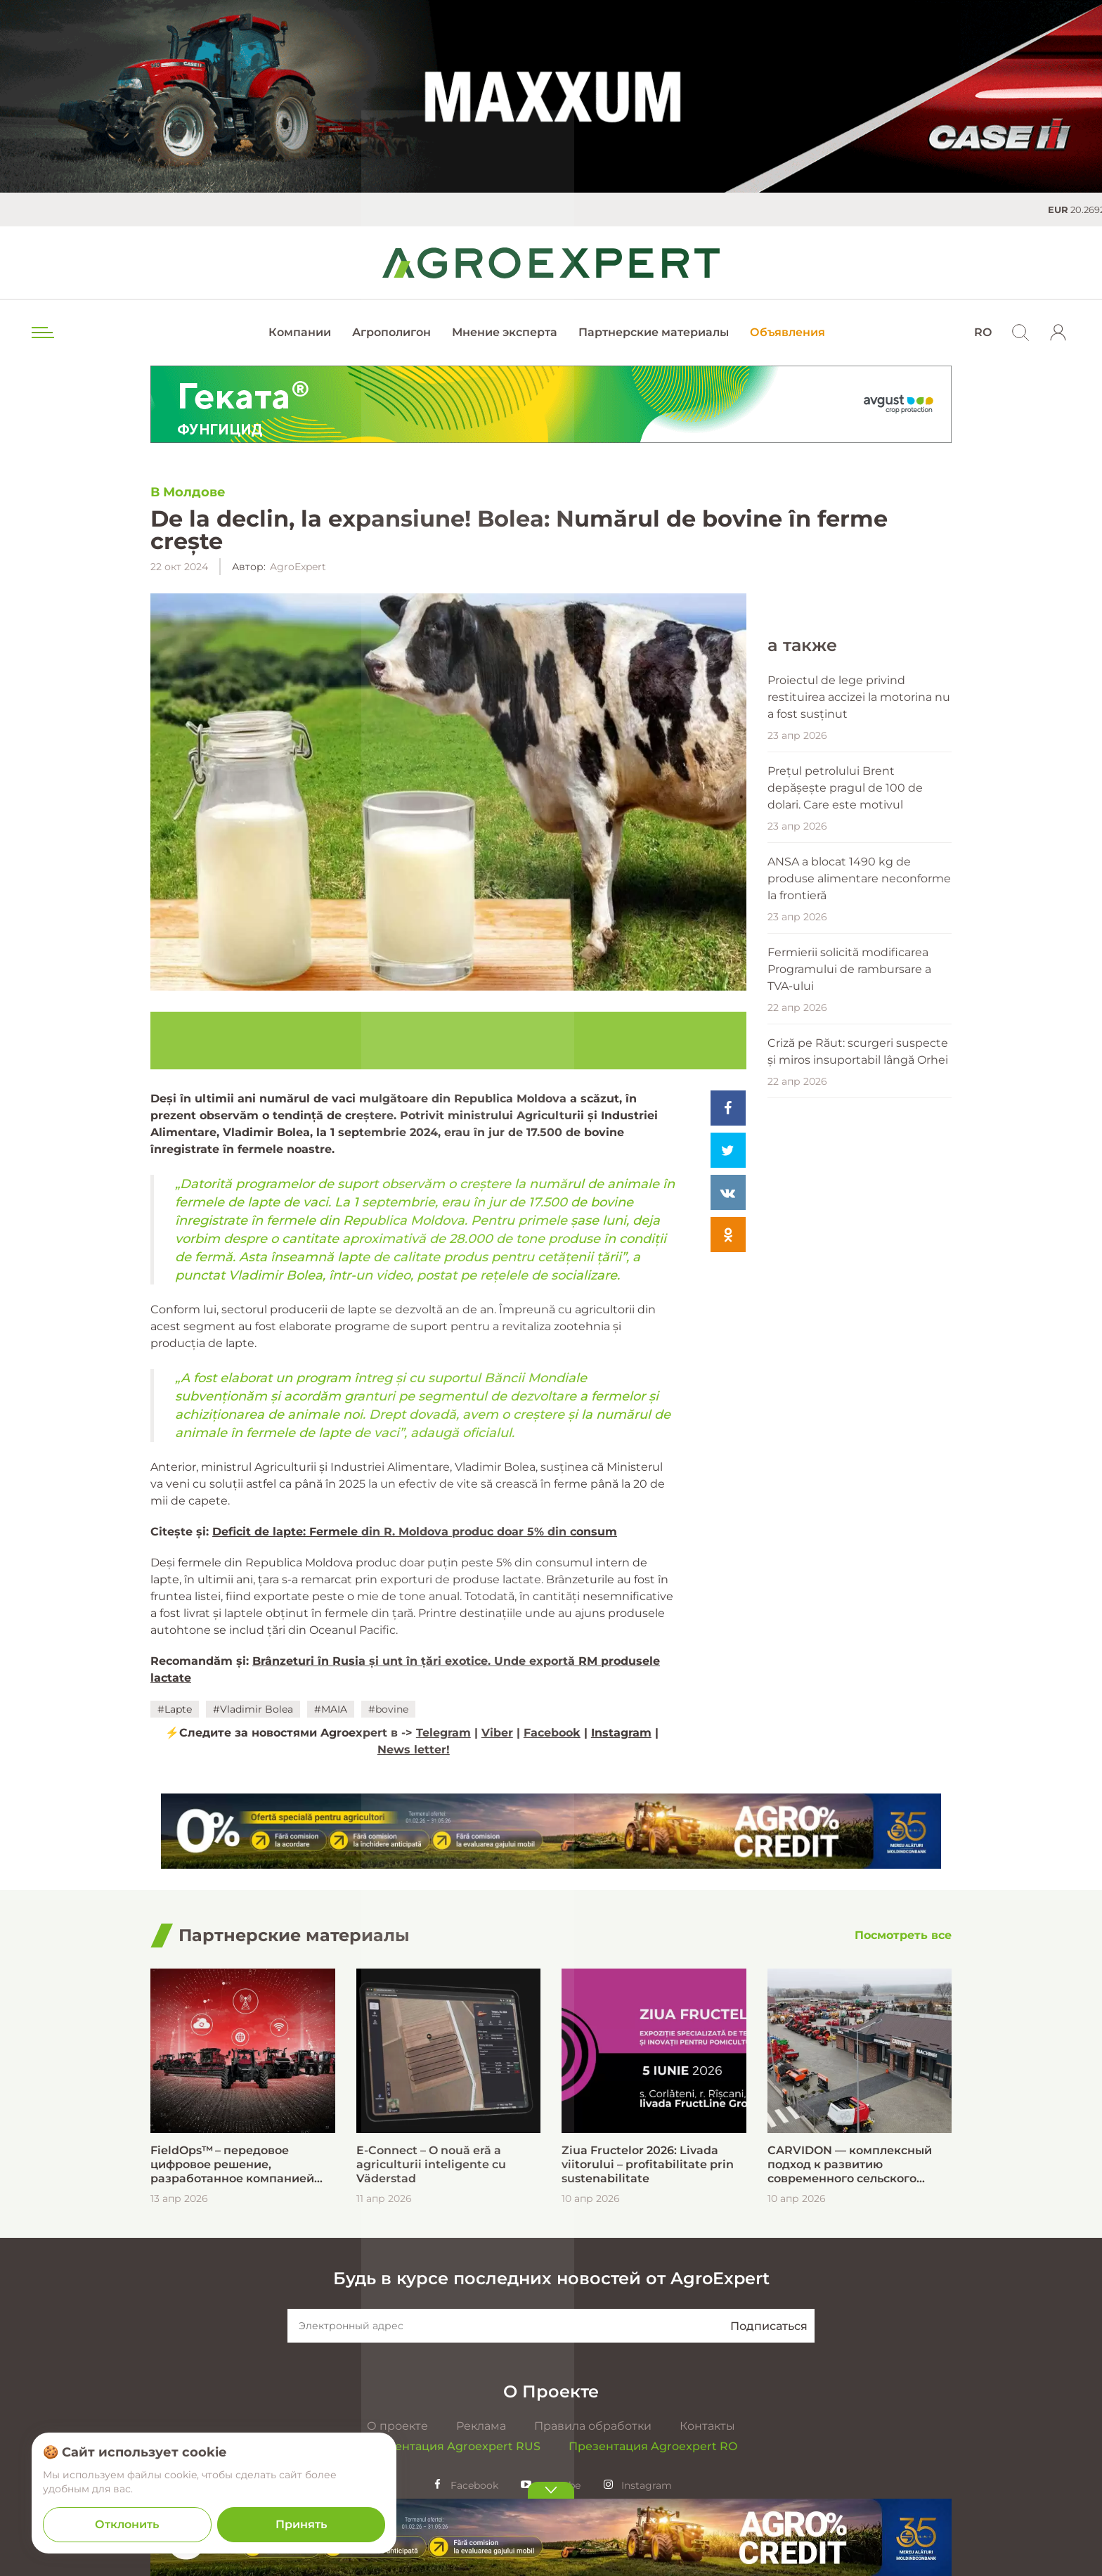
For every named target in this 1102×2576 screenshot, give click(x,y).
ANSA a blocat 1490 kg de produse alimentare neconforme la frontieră (859, 1186)
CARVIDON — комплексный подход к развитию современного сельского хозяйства (849, 2165)
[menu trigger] (41, 332)
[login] (1058, 332)
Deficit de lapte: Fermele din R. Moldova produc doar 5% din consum (414, 1531)
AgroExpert (298, 566)
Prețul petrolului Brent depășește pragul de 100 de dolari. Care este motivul (845, 1095)
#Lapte (174, 1709)
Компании (299, 332)
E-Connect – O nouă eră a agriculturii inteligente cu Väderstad (431, 2164)
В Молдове (188, 492)
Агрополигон (391, 332)
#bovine (388, 1709)
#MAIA (330, 1709)
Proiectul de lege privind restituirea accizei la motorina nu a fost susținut (858, 1005)
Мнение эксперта (504, 332)
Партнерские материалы (653, 332)
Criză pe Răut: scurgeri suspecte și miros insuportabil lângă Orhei (857, 1359)
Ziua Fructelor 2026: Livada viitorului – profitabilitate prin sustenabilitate (648, 2164)
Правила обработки (593, 2426)
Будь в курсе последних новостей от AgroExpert (551, 2278)
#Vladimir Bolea (253, 1709)
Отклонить (127, 2524)
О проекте (397, 2426)
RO (983, 332)
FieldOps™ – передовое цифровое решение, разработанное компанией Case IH (232, 2165)
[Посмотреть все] (903, 1935)
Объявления (787, 332)
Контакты (707, 2426)
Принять (301, 2524)
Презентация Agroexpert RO (653, 2446)
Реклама (481, 2426)
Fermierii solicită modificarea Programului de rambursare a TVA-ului (849, 1277)
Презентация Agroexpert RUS (452, 2446)
